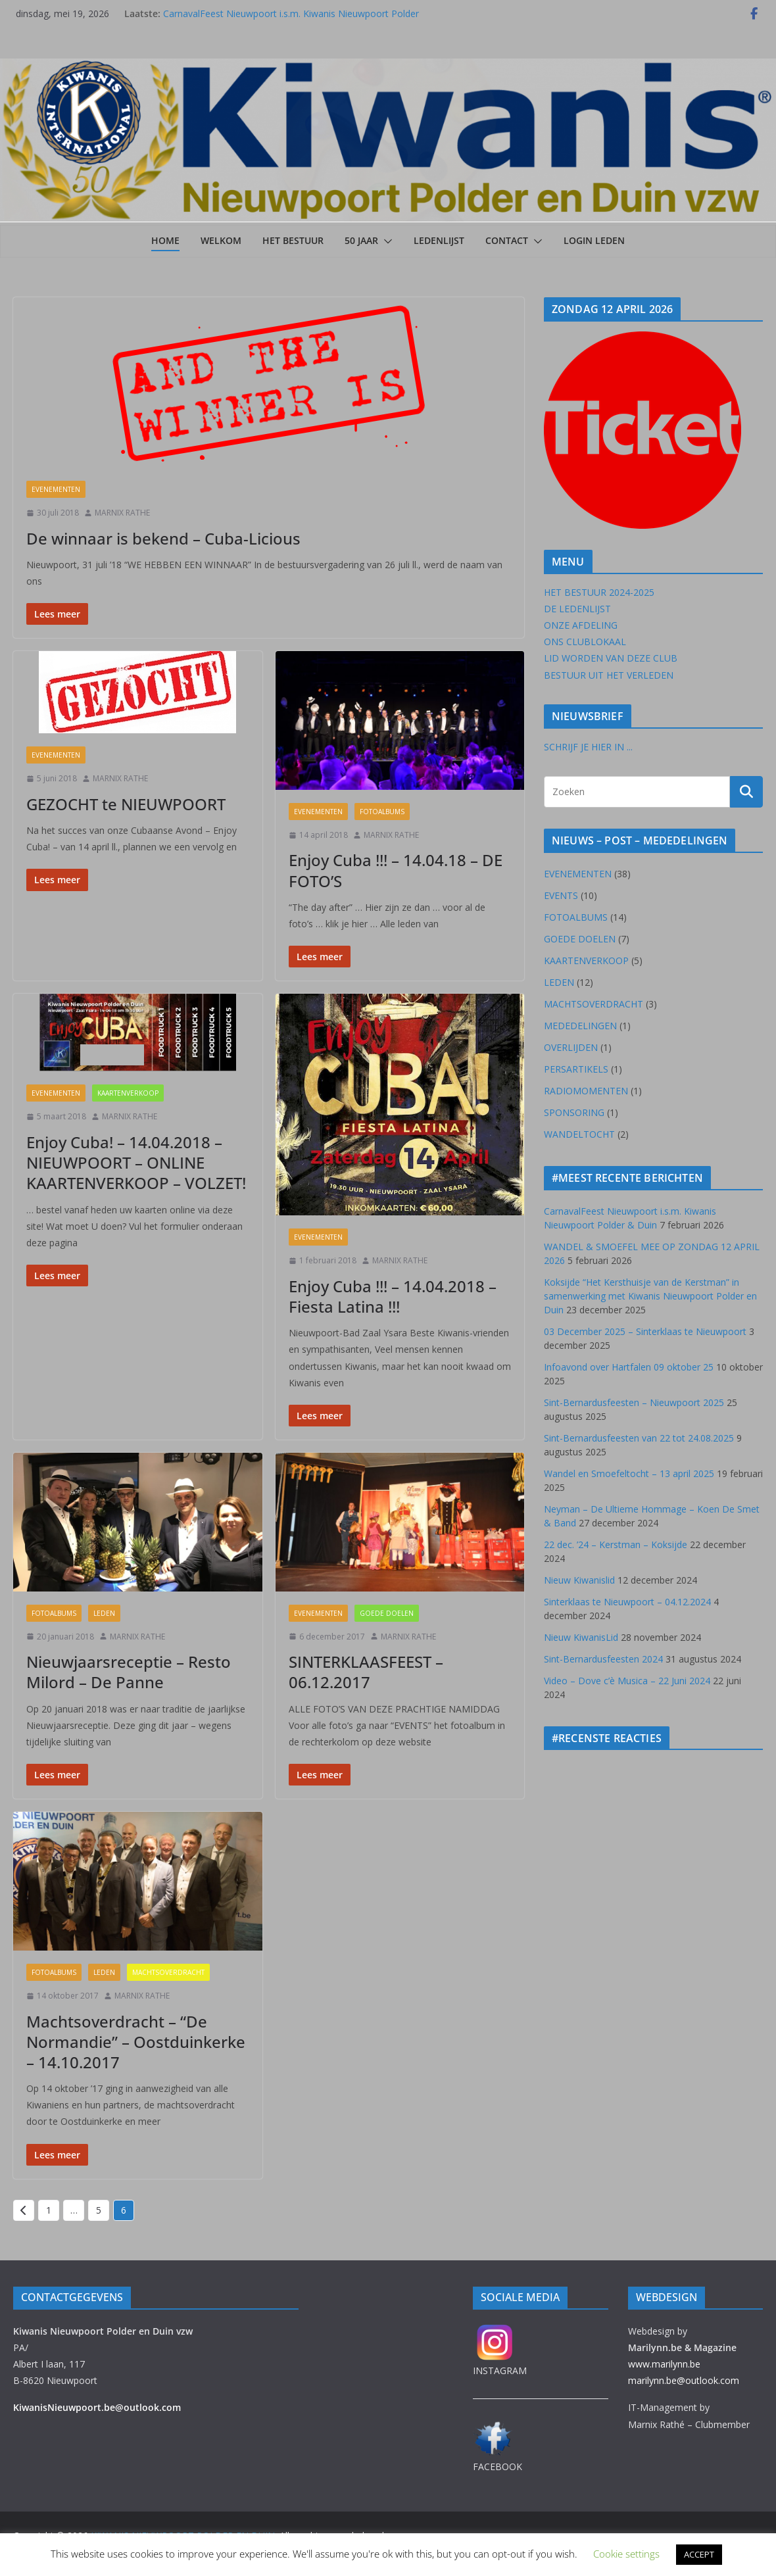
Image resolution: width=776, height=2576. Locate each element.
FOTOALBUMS (382, 811)
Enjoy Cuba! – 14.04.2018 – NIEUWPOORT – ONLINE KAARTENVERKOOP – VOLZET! (136, 1162)
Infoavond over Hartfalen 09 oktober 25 (629, 1367)
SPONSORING (574, 1112)
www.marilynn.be (664, 2364)
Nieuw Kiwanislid (579, 1580)
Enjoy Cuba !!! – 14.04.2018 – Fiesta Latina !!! (393, 1296)
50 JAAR (361, 240)
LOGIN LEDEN (594, 240)
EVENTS (561, 895)
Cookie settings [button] (626, 2553)
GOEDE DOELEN (387, 1613)
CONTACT (506, 240)
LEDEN (104, 1613)
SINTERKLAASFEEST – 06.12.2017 (366, 1672)
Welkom (221, 240)
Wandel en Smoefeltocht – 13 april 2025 (629, 1473)
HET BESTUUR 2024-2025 (599, 592)
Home (165, 240)
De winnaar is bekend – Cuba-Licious (163, 538)
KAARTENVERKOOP (127, 1093)
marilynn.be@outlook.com (683, 2380)
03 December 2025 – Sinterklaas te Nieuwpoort (645, 1331)
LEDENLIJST (439, 240)
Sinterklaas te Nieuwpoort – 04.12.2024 (627, 1601)
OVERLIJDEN (571, 1047)
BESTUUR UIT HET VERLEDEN (608, 675)
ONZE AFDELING (581, 625)
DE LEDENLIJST (577, 608)
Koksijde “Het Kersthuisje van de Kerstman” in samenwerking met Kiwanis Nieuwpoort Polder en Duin (650, 1296)
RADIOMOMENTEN (586, 1090)
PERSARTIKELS (576, 1069)
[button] (385, 241)
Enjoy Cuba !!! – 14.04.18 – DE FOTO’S (395, 870)
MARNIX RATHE (122, 512)
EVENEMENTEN (56, 489)
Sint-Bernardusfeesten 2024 (603, 1659)
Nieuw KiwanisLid (581, 1637)
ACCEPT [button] (699, 2554)
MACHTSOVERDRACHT (168, 1972)
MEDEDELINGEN (580, 1025)
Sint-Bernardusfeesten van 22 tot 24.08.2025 (639, 1438)
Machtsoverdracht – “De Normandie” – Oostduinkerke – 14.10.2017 (135, 2041)
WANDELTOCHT (579, 1134)
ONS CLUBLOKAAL (585, 641)
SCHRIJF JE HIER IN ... (588, 747)
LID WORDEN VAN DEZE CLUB (610, 658)
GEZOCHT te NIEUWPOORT (126, 804)
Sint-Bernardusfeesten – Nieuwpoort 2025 (634, 1402)
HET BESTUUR (293, 240)
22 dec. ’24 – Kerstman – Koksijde (615, 1544)
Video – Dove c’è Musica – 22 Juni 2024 (627, 1680)
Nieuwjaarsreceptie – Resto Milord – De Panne (128, 1672)
